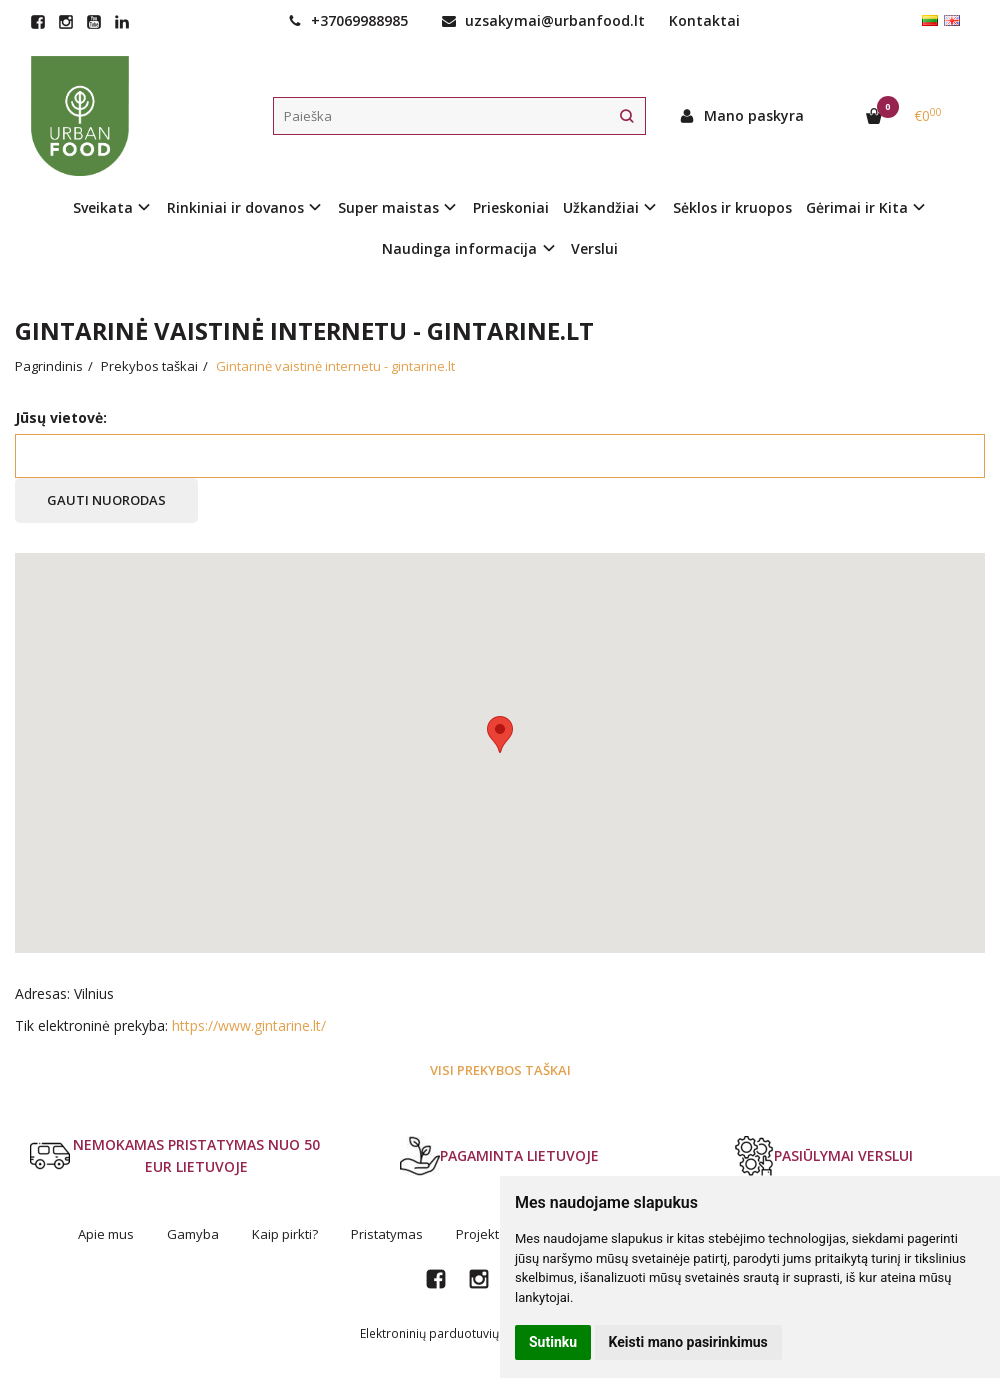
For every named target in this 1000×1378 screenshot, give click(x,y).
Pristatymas (387, 1234)
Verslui (594, 248)
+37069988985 (348, 20)
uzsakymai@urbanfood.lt (543, 20)
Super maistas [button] (388, 207)
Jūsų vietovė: (61, 417)
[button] (500, 734)
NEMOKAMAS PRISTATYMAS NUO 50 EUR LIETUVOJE (175, 1155)
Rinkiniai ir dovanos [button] (235, 207)
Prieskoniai (511, 207)
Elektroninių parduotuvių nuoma (451, 1333)
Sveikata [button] (103, 207)
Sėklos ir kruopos (732, 207)
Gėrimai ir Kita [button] (857, 207)
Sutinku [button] (553, 1342)
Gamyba (193, 1234)
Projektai (483, 1234)
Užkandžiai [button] (601, 207)
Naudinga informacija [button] (459, 248)
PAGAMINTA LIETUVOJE (499, 1156)
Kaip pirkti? (285, 1234)
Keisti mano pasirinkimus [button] (688, 1342)
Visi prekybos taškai (500, 1070)
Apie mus (106, 1234)
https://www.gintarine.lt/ (249, 1025)
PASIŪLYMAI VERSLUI (823, 1156)
